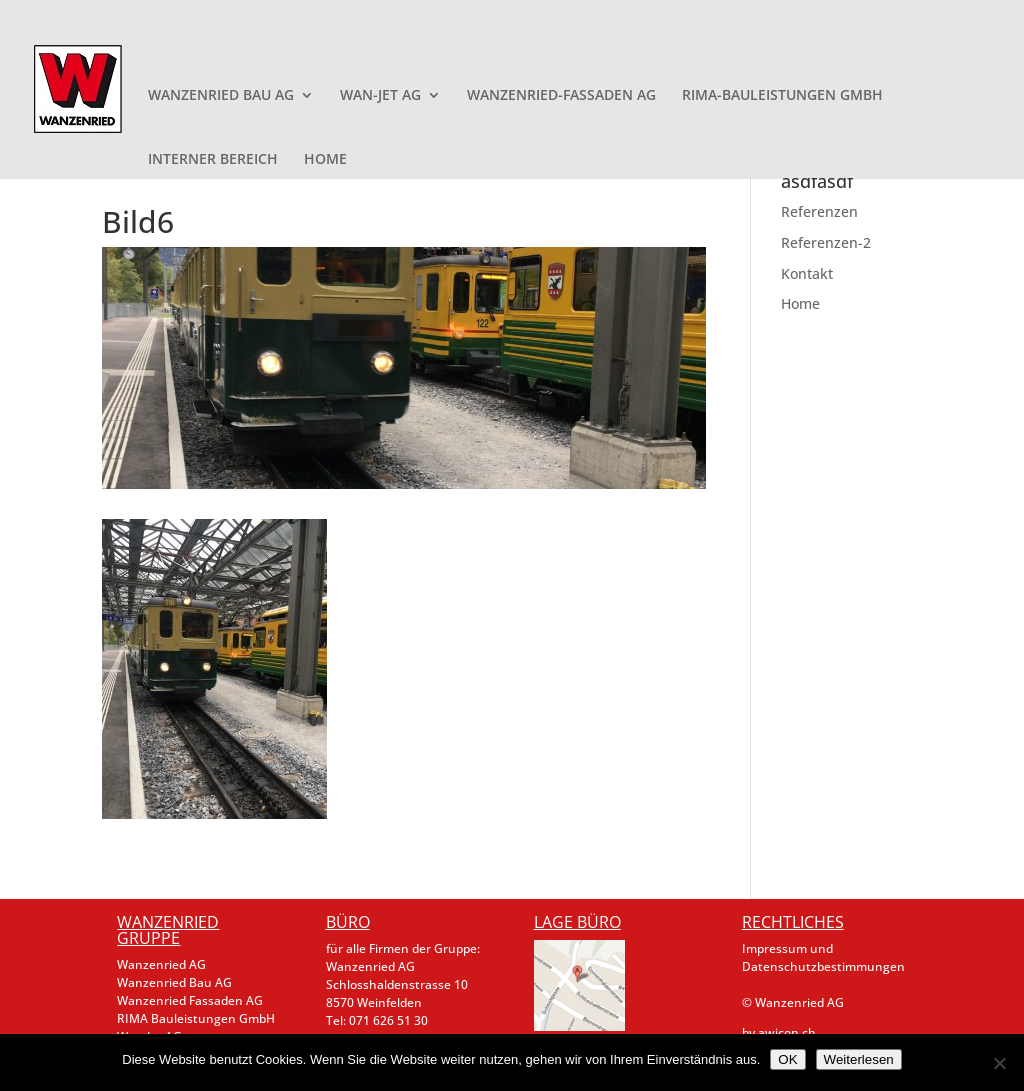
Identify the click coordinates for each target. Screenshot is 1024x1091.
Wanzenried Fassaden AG (190, 1000)
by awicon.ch (779, 1032)
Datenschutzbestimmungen (823, 966)
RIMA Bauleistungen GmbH (196, 1018)
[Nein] (999, 1063)
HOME (325, 160)
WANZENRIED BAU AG (221, 96)
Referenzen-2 (826, 242)
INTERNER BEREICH (213, 160)
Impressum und (787, 948)
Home (800, 303)
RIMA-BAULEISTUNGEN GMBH (782, 96)
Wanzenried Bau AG (174, 982)
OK (787, 1059)
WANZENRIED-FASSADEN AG (561, 96)
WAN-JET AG (380, 96)
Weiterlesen (859, 1059)
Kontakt (807, 273)
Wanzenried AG (161, 964)
